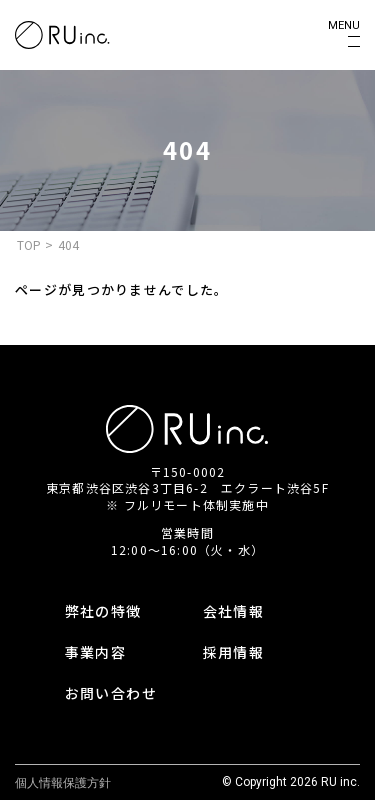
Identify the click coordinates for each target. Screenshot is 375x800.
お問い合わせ (111, 693)
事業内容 (96, 652)
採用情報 (234, 652)
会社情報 (234, 611)
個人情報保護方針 (63, 783)
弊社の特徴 (103, 611)
